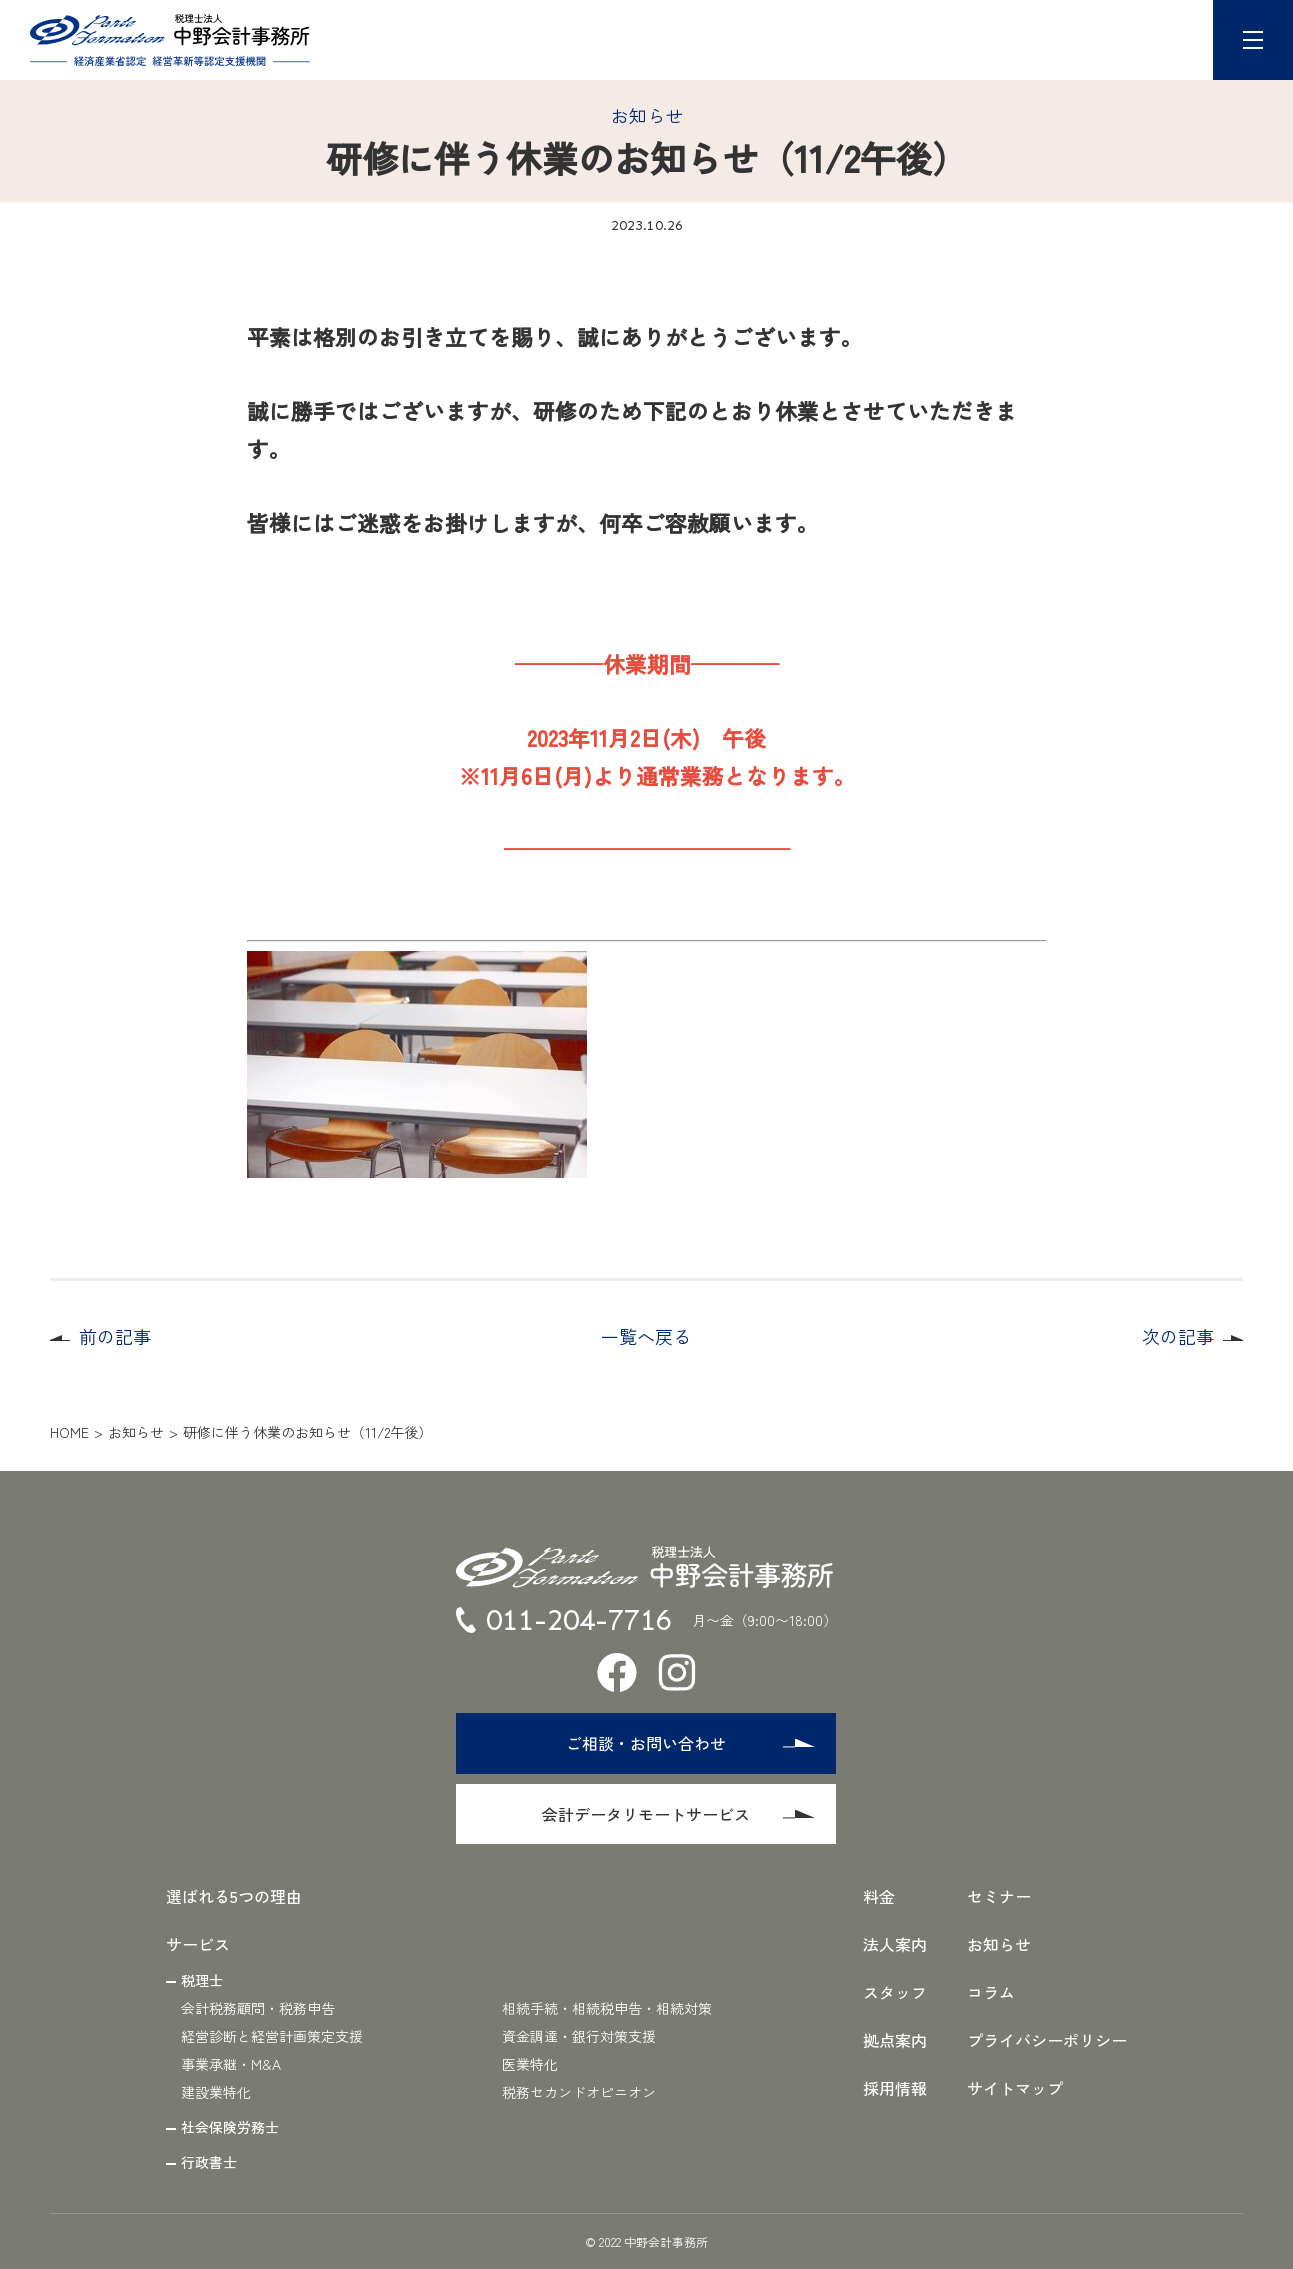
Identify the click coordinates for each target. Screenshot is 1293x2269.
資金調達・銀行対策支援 (579, 2036)
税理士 (202, 1980)
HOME (69, 1432)
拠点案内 (895, 2040)
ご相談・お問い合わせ (691, 1743)
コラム (991, 1992)
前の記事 (115, 1336)
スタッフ (895, 1992)
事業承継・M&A (231, 2064)
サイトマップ (1015, 2088)
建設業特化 (216, 2092)
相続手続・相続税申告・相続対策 (607, 2008)
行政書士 (209, 2162)
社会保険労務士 (230, 2127)
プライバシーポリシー (1047, 2040)
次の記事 (1178, 1336)
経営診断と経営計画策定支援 (272, 2036)
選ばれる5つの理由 (234, 1896)
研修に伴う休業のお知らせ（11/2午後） (307, 1432)
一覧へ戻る (646, 1336)
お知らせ (647, 115)
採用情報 (895, 2088)
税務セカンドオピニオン (579, 2092)
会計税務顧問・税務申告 (258, 2008)
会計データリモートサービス (679, 1814)
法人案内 (895, 1944)
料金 (879, 1896)
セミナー (999, 1896)
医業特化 (530, 2064)
